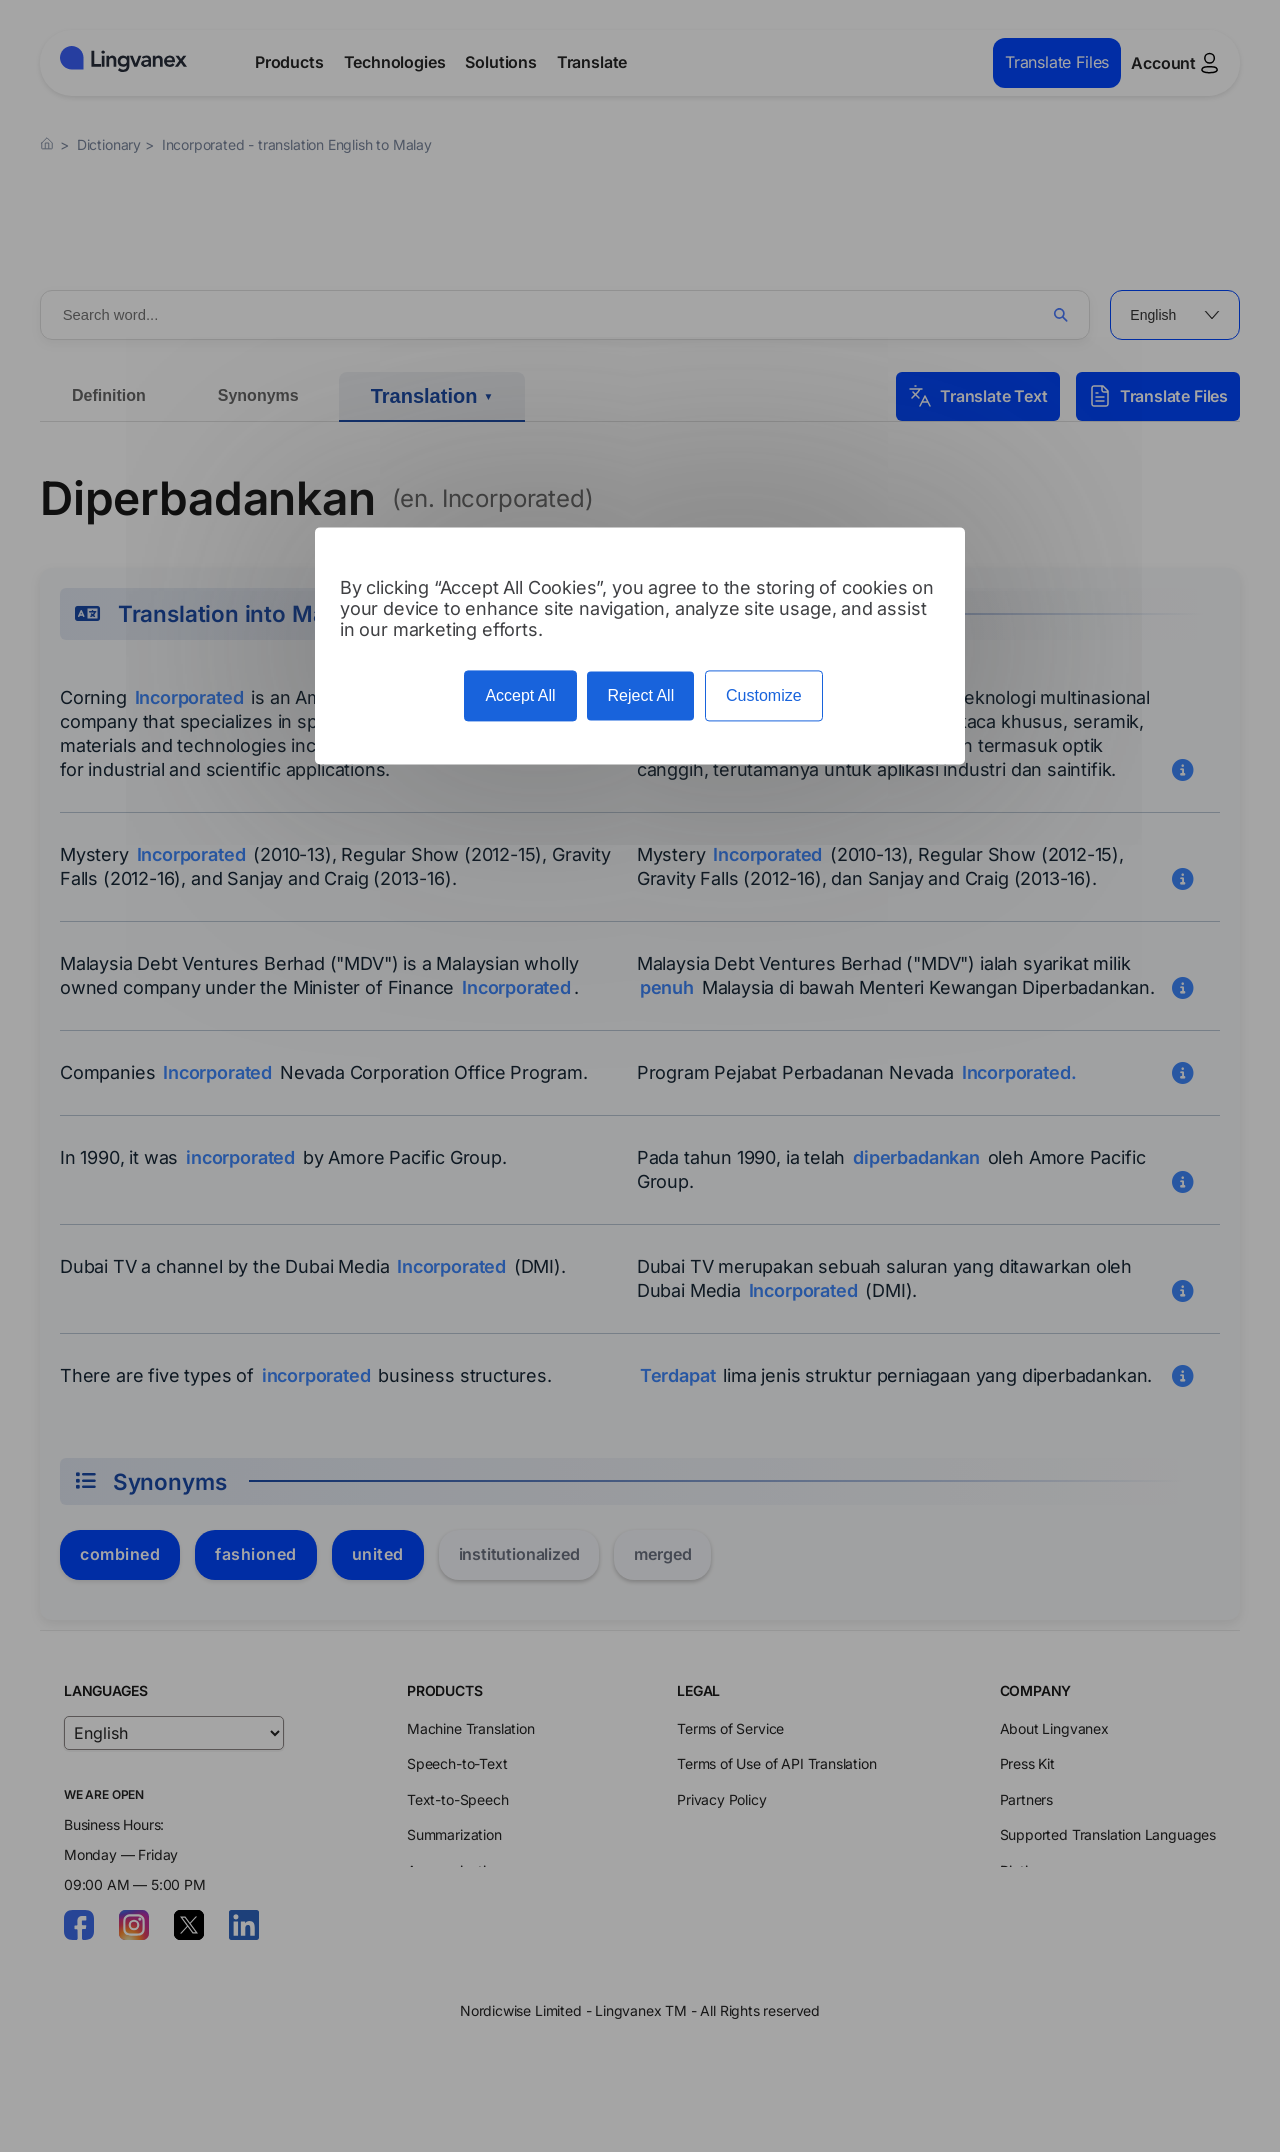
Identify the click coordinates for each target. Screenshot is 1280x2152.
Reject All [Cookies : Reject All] (640, 695)
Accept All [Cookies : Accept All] (520, 695)
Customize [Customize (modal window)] (764, 695)
